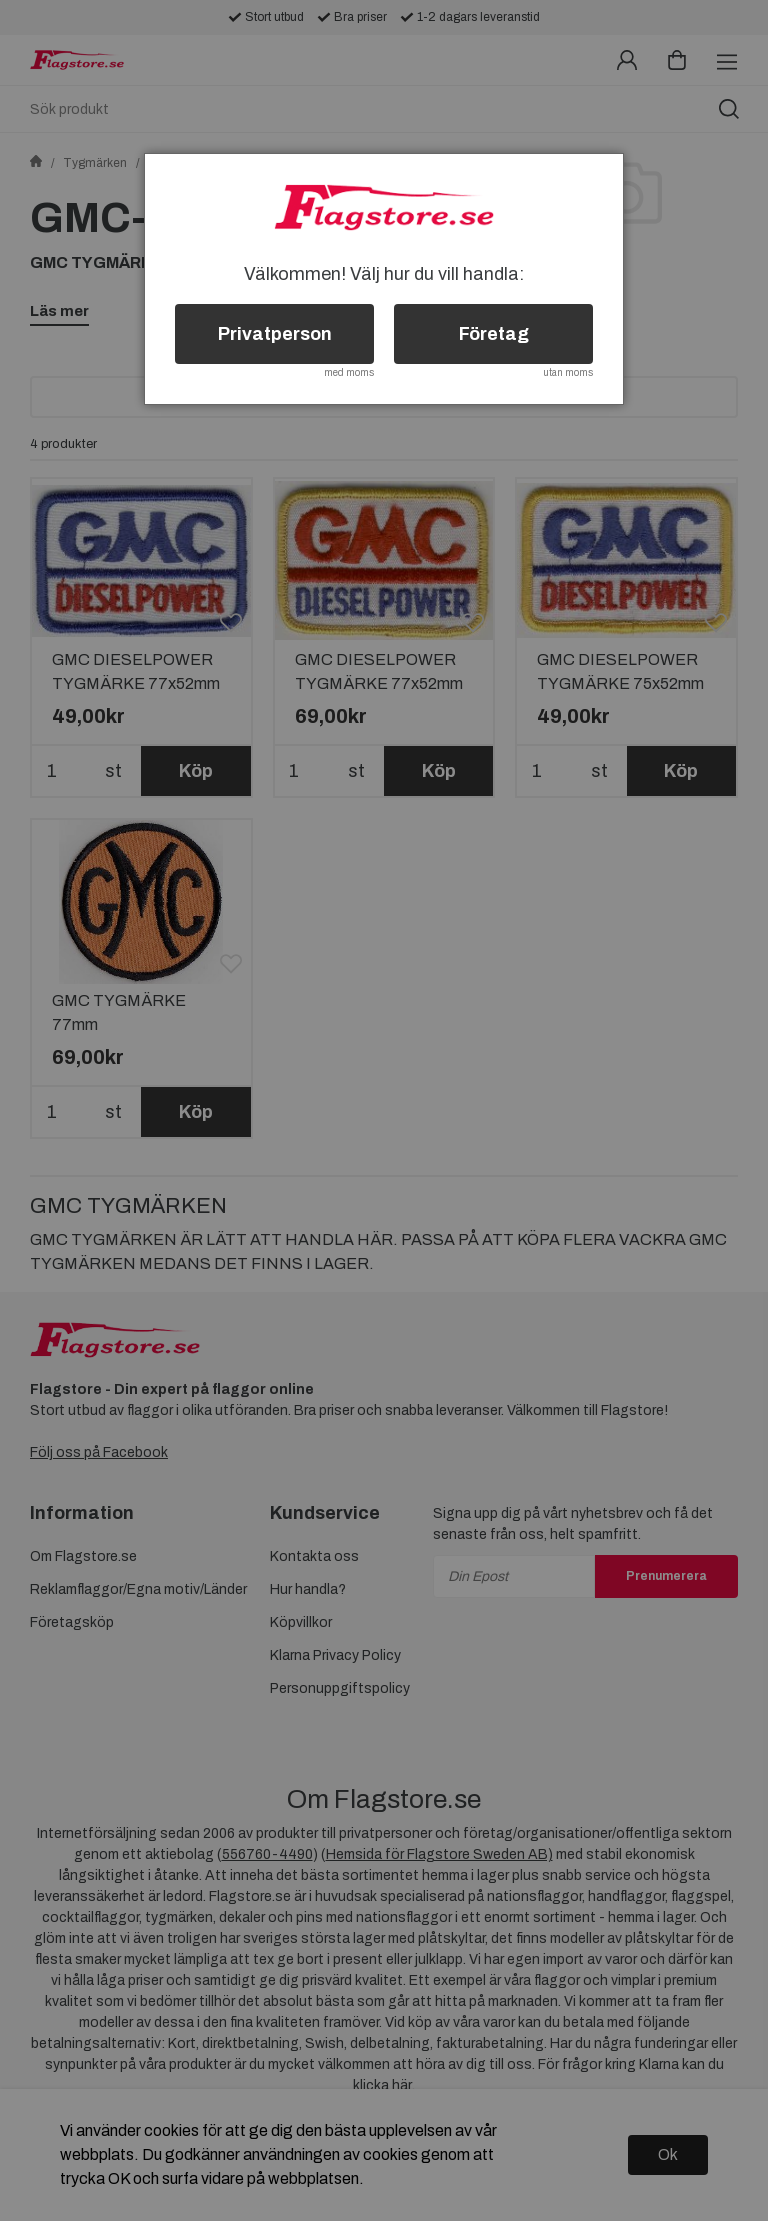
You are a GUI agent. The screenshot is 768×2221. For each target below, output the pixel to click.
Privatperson (275, 334)
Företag (494, 334)
